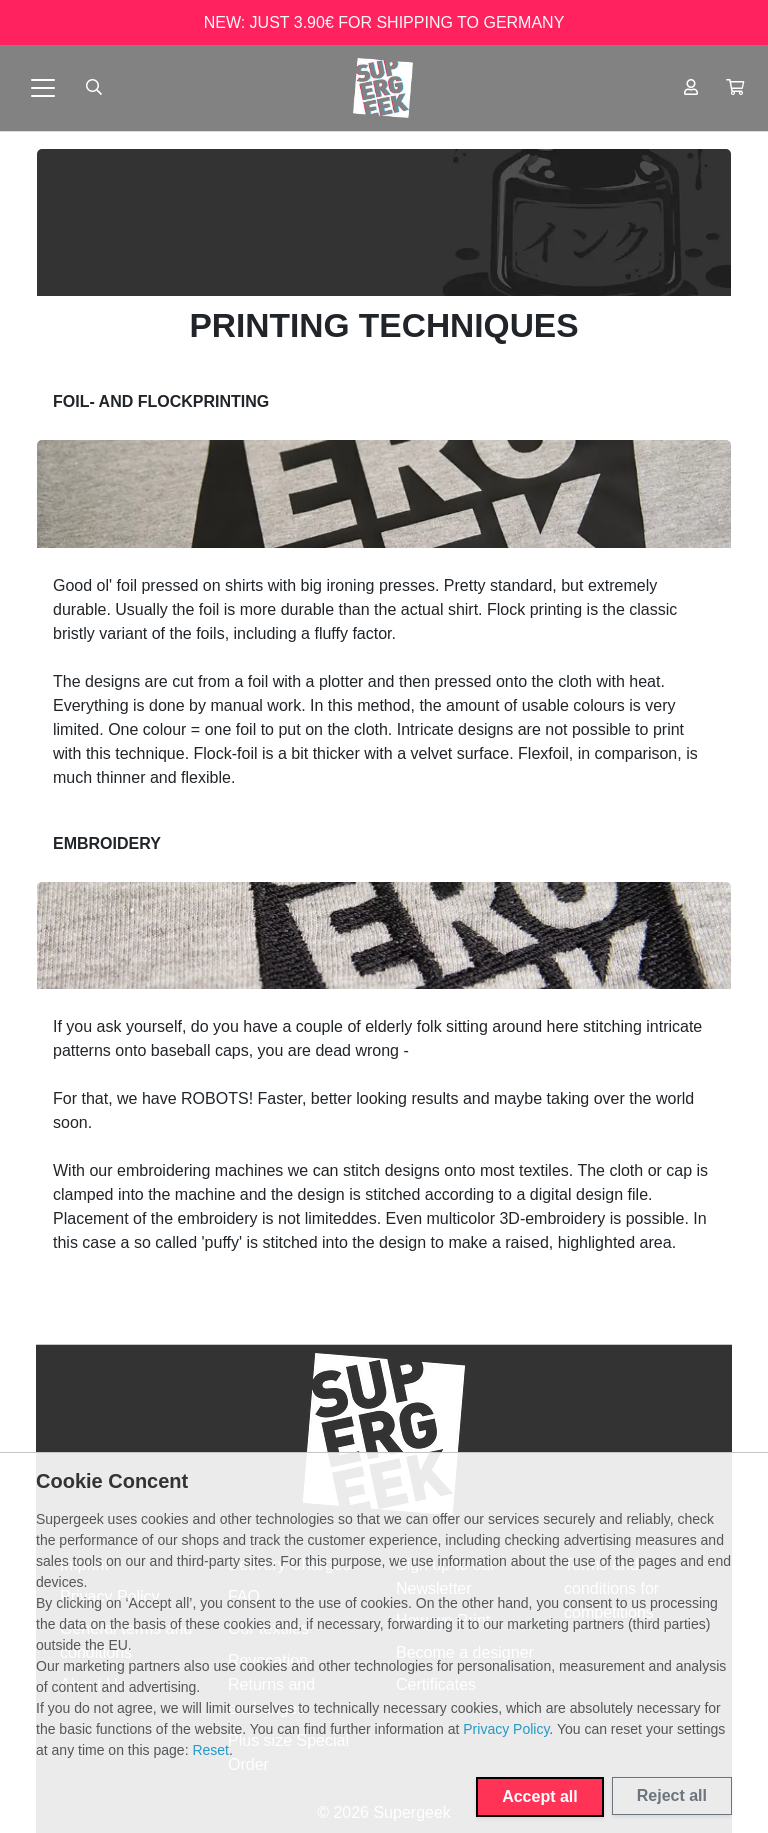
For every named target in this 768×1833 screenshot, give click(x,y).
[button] (735, 88)
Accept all (540, 1796)
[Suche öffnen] (94, 88)
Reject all (672, 1795)
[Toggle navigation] (43, 88)
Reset (210, 1750)
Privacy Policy (506, 1729)
